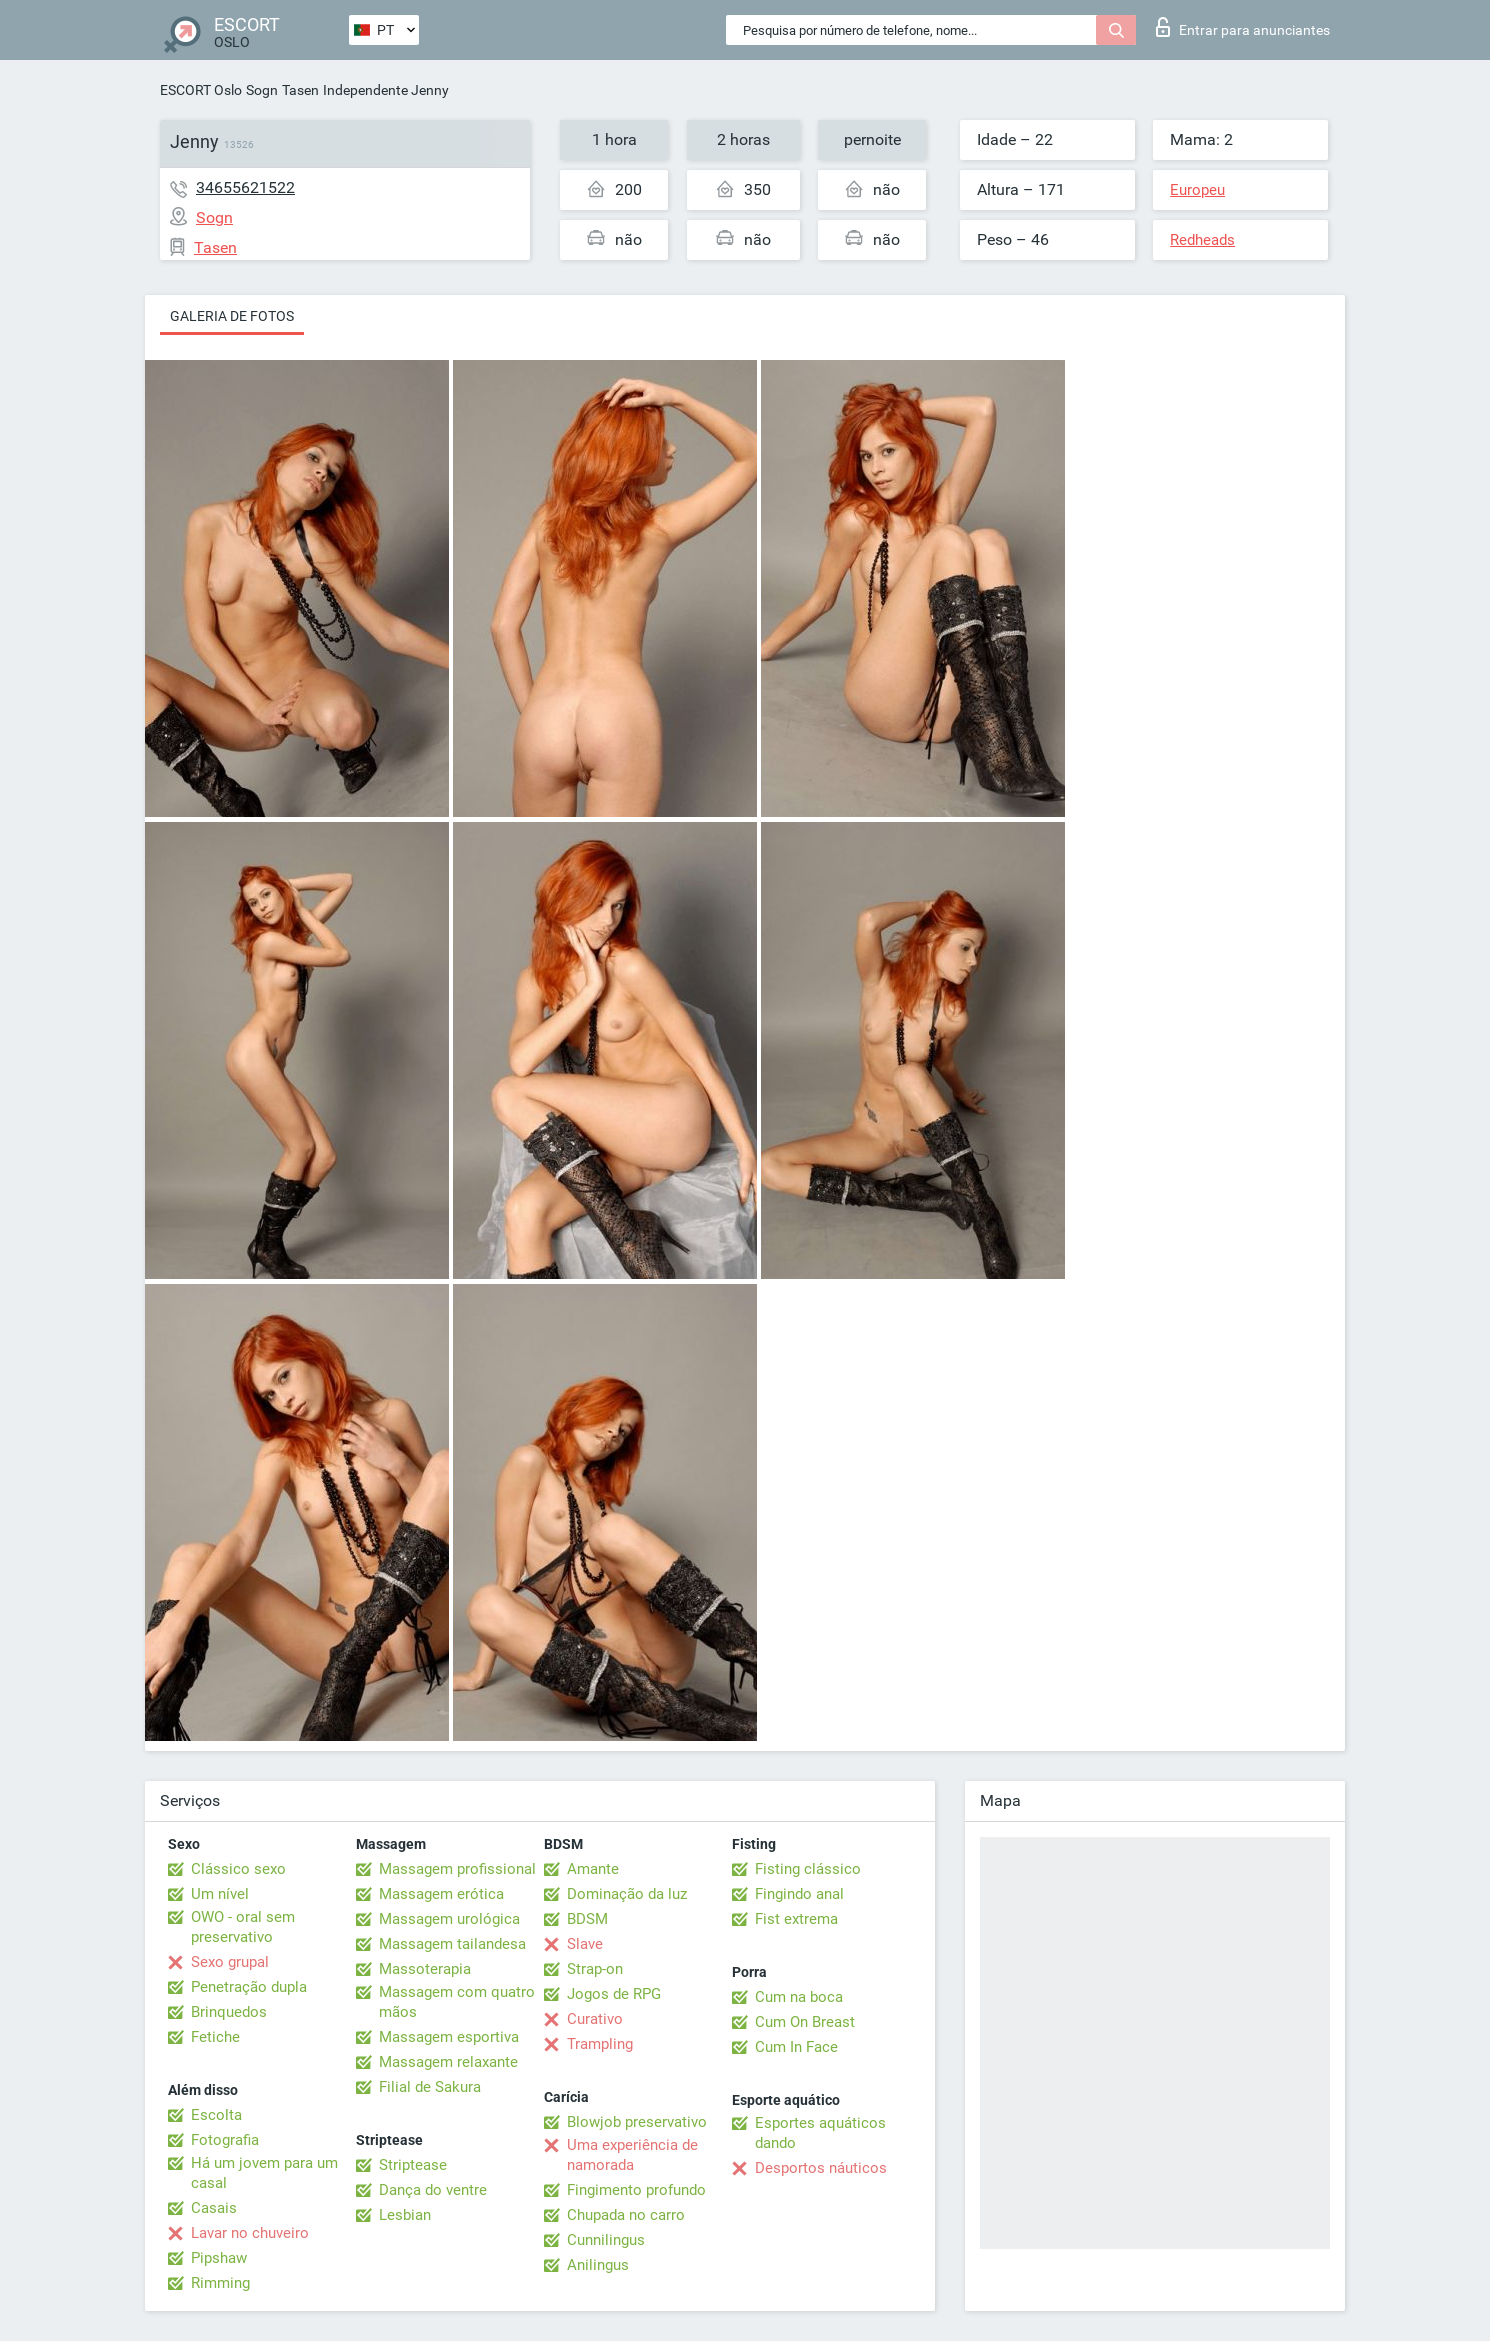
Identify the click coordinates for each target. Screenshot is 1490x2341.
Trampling (600, 2044)
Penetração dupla (249, 1987)
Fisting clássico (808, 1869)
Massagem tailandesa (452, 1944)
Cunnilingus (606, 2240)
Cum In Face (796, 2047)
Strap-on (595, 1969)
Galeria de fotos (232, 316)
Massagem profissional (457, 1869)
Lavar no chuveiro (250, 2233)
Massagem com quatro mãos (457, 2002)
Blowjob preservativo (637, 2122)
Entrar (1243, 27)
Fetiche (215, 2037)
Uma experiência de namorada (632, 2155)
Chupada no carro (626, 2215)
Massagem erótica (441, 1894)
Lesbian (405, 2215)
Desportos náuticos (821, 2168)
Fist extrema (796, 1919)
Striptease (413, 2165)
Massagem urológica (449, 1919)
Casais (214, 2208)
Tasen (300, 90)
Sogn (262, 90)
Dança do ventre (433, 2190)
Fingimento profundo (636, 2190)
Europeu (1197, 190)
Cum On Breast (805, 2022)
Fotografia (225, 2140)
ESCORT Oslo (201, 90)
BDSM (587, 1919)
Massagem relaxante (448, 2062)
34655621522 (245, 187)
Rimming (220, 2283)
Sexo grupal (230, 1962)
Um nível (220, 1894)
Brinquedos (229, 2012)
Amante (593, 1869)
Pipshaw (219, 2258)
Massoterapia (425, 1969)
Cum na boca (799, 1997)
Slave (585, 1944)
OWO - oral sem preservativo (243, 1927)
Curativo (595, 2019)
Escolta (216, 2115)
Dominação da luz (627, 1894)
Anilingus (598, 2265)
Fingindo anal (799, 1894)
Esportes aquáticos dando (820, 2133)
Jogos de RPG (614, 1994)
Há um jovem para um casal (264, 2173)
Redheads (1202, 240)
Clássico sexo (238, 1869)
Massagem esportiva (449, 2037)
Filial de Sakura (430, 2087)
